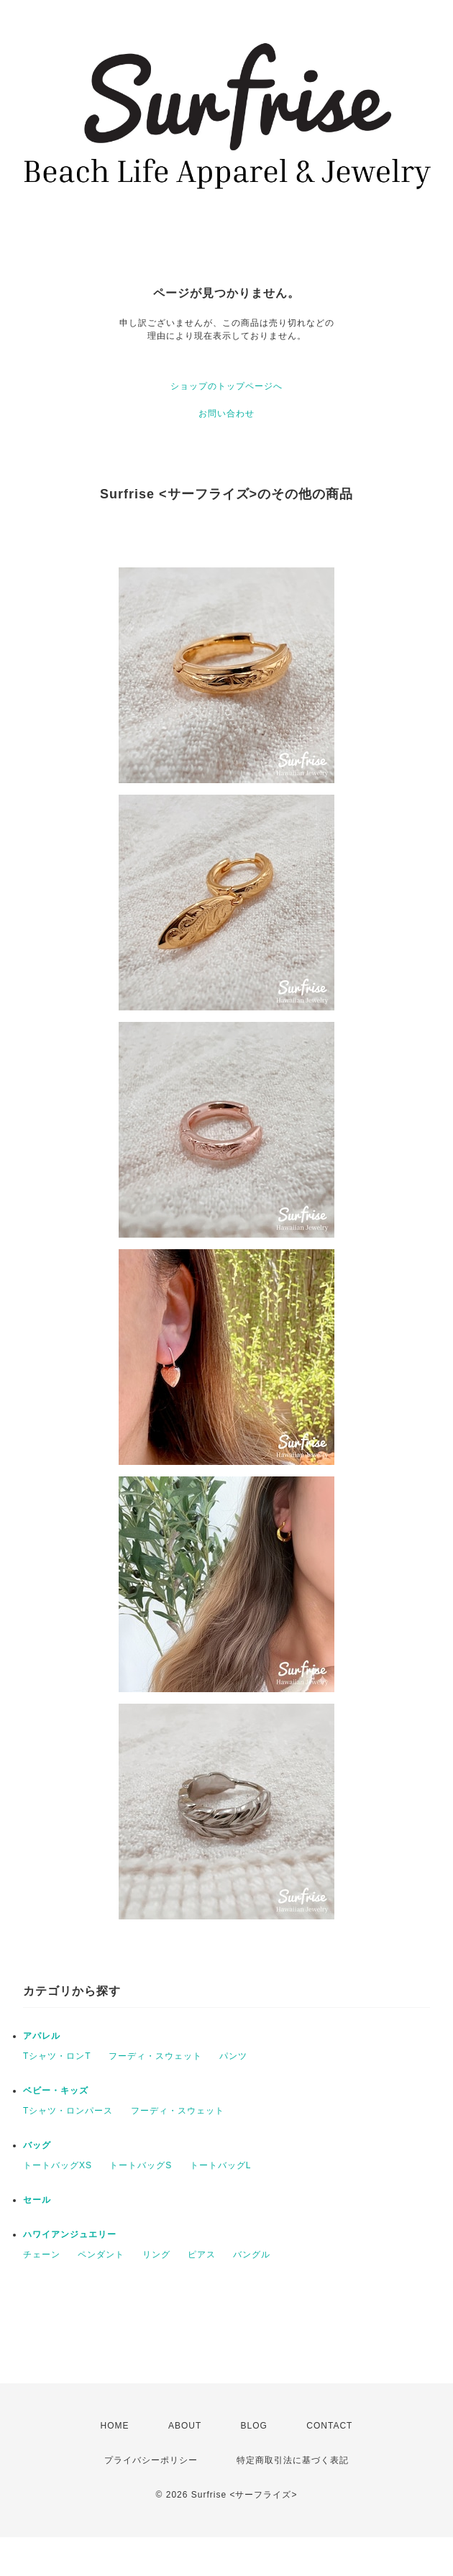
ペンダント (101, 2255)
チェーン (41, 2255)
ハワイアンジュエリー (69, 2234)
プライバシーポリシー (151, 2460)
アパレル (41, 2036)
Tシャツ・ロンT (57, 2056)
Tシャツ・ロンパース (68, 2111)
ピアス (202, 2255)
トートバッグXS (57, 2165)
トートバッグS (140, 2165)
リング (156, 2255)
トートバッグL (221, 2165)
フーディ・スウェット (155, 2056)
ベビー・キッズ (55, 2091)
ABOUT (184, 2426)
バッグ (37, 2145)
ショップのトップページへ (226, 386)
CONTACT (329, 2426)
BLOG (254, 2426)
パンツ (233, 2056)
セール (37, 2200)
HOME (115, 2426)
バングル (251, 2255)
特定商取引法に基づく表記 (293, 2460)
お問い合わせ (226, 413)
